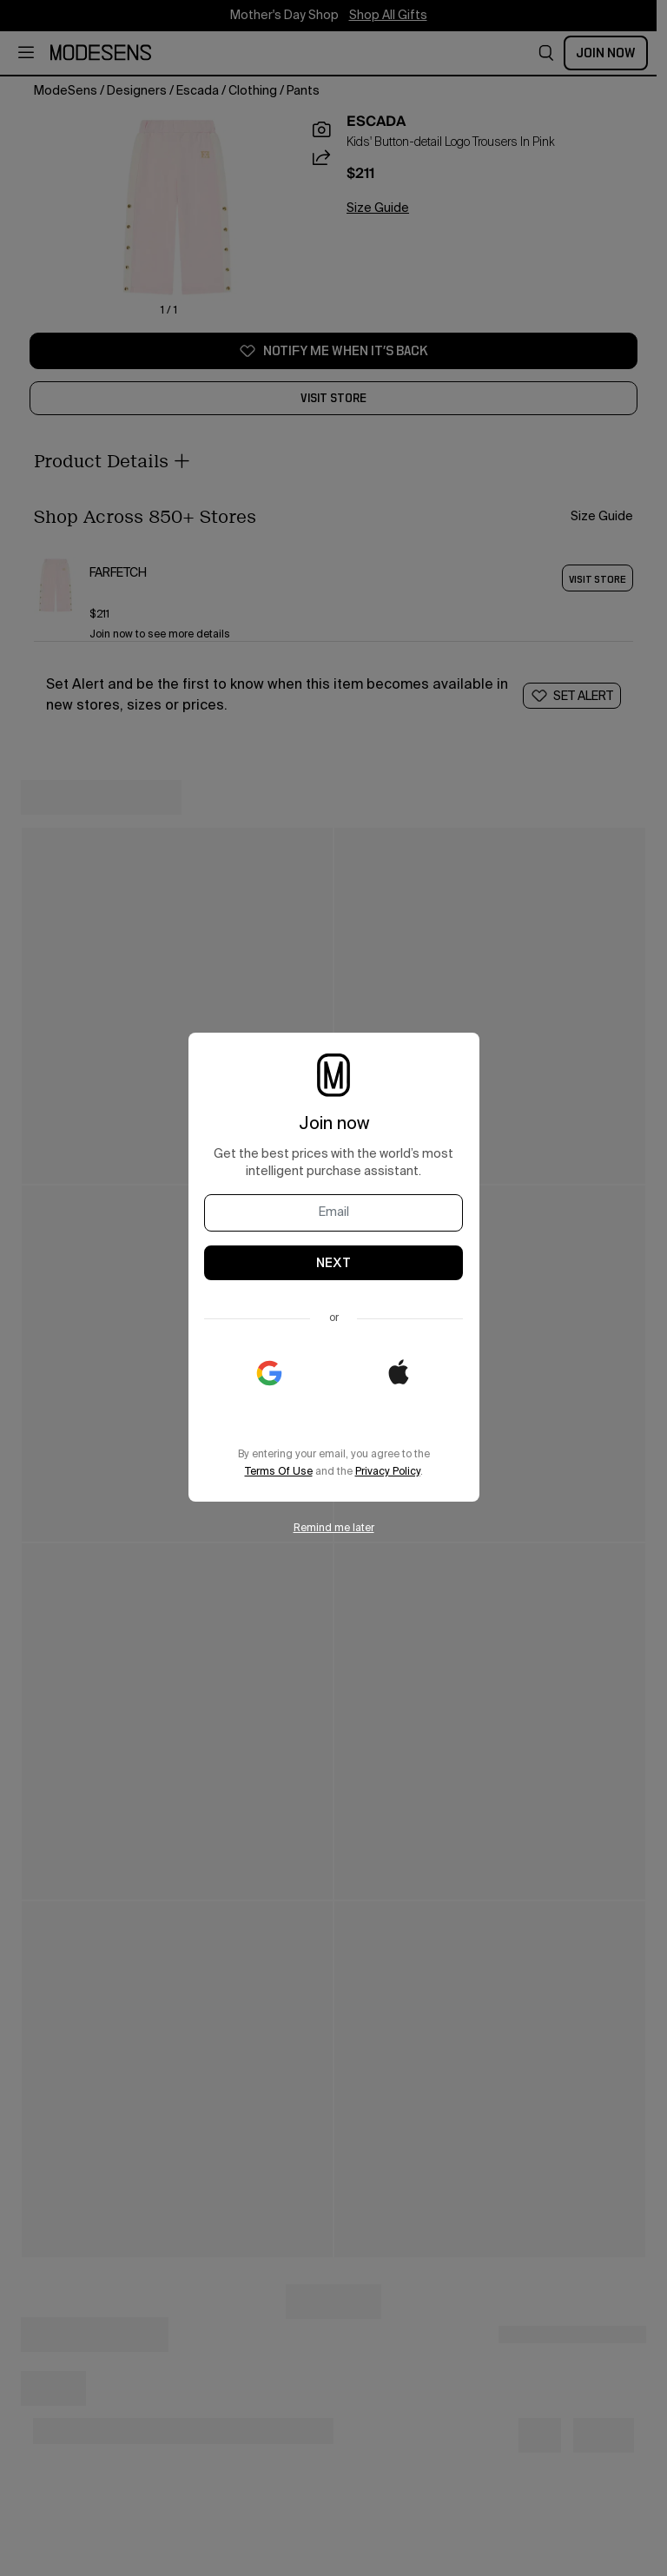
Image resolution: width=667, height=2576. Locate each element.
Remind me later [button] (334, 1528)
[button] (398, 1373)
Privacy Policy (387, 1472)
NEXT (333, 1263)
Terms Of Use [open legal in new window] (279, 1472)
